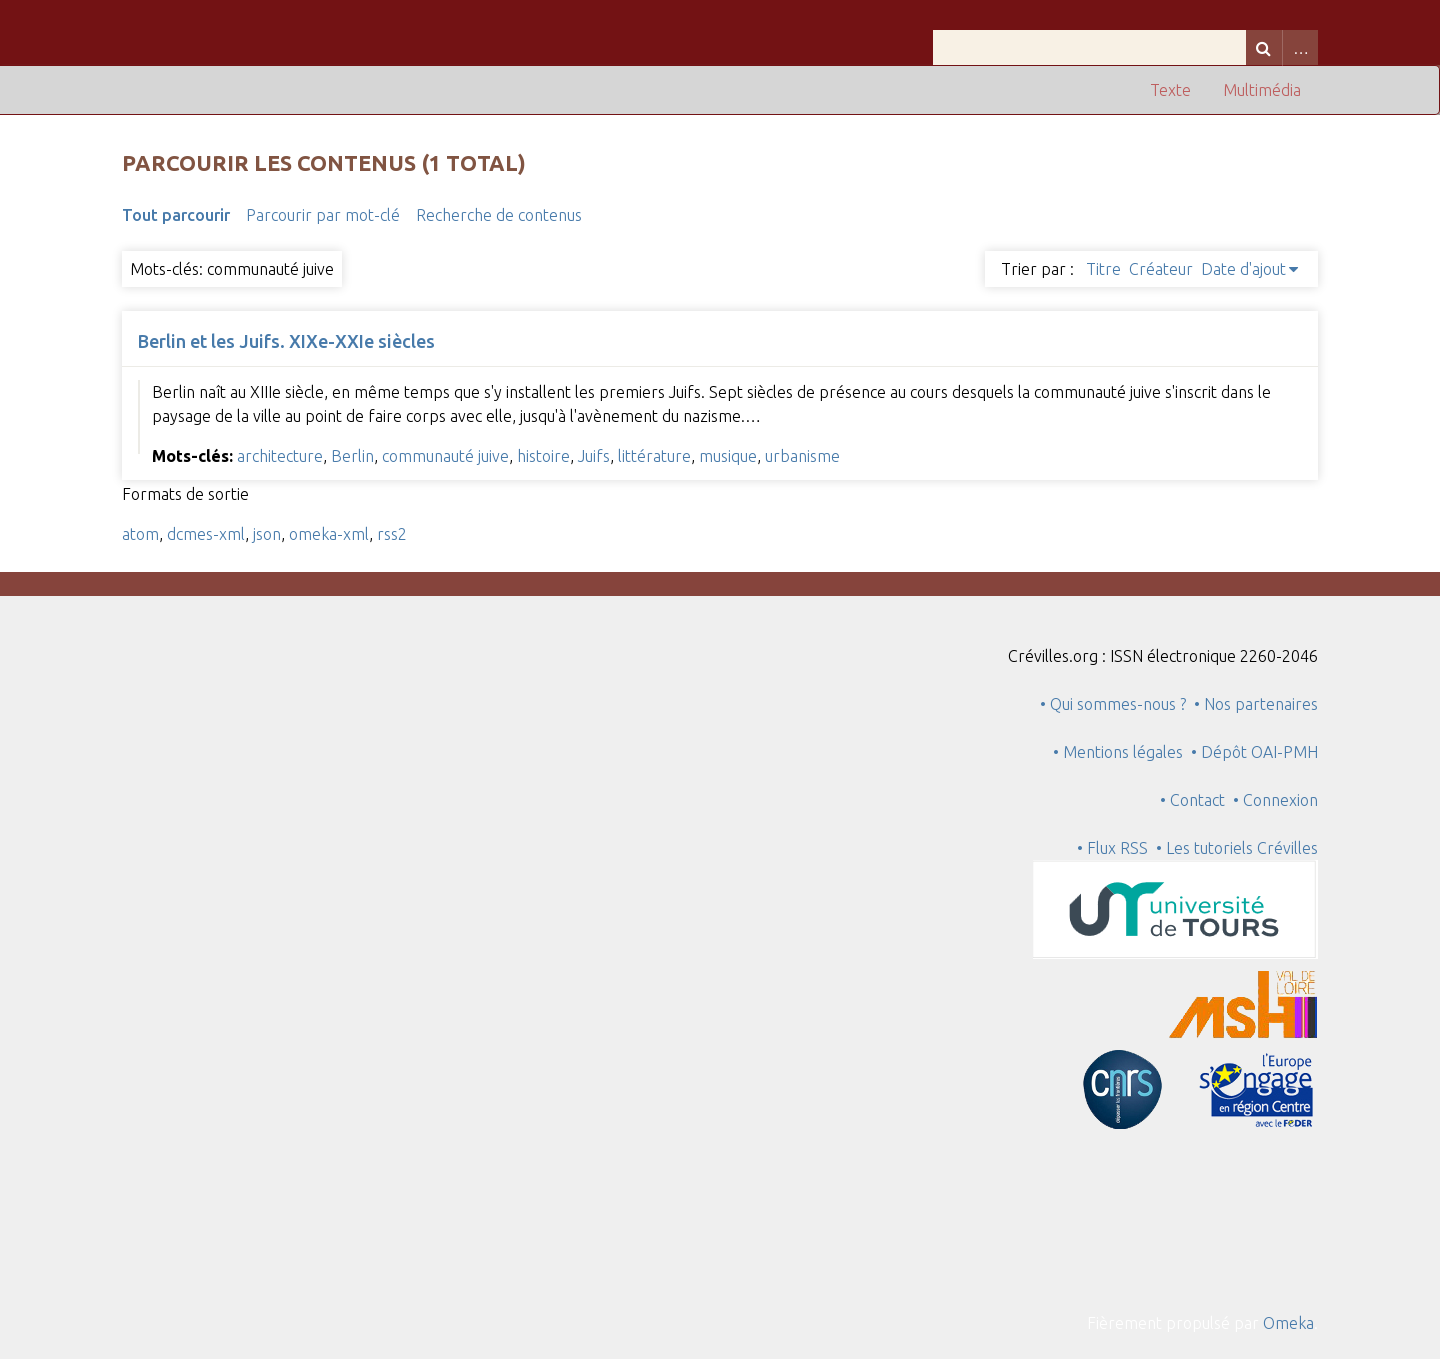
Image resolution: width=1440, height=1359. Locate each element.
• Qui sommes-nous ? (1113, 704)
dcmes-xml (206, 534)
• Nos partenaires (1256, 704)
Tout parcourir (176, 215)
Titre (1103, 269)
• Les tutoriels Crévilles (1237, 848)
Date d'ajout (1243, 269)
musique (728, 456)
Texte (1170, 90)
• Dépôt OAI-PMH (1254, 752)
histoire (543, 456)
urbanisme (802, 456)
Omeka (1288, 1323)
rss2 (392, 534)
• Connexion (1275, 800)
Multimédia (1262, 90)
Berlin (352, 456)
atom (140, 534)
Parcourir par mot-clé (323, 215)
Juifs (594, 456)
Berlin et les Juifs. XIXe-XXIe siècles (286, 341)
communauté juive (445, 456)
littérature (654, 456)
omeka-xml (329, 534)
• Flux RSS (1112, 848)
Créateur (1161, 269)
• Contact (1196, 800)
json (267, 534)
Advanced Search (1300, 47)
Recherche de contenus (499, 215)
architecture (280, 456)
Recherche (1264, 47)
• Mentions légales (1118, 752)
